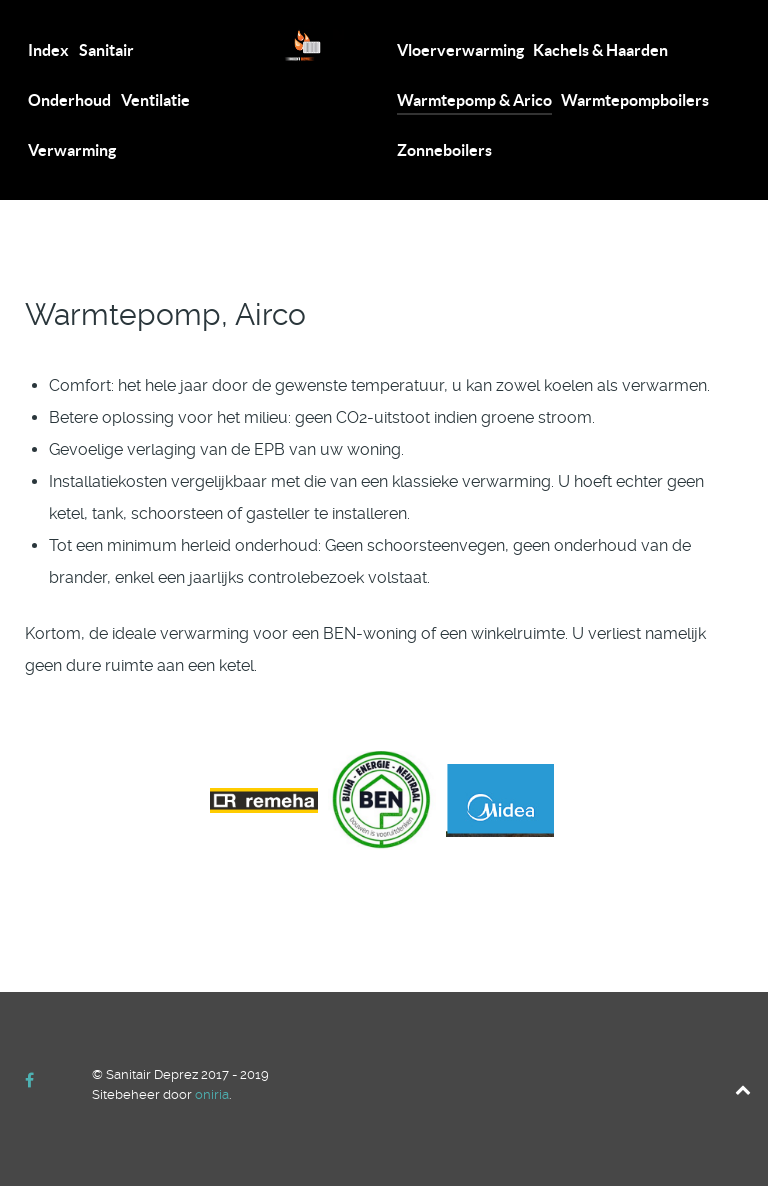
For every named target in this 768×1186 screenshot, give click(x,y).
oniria (212, 1094)
